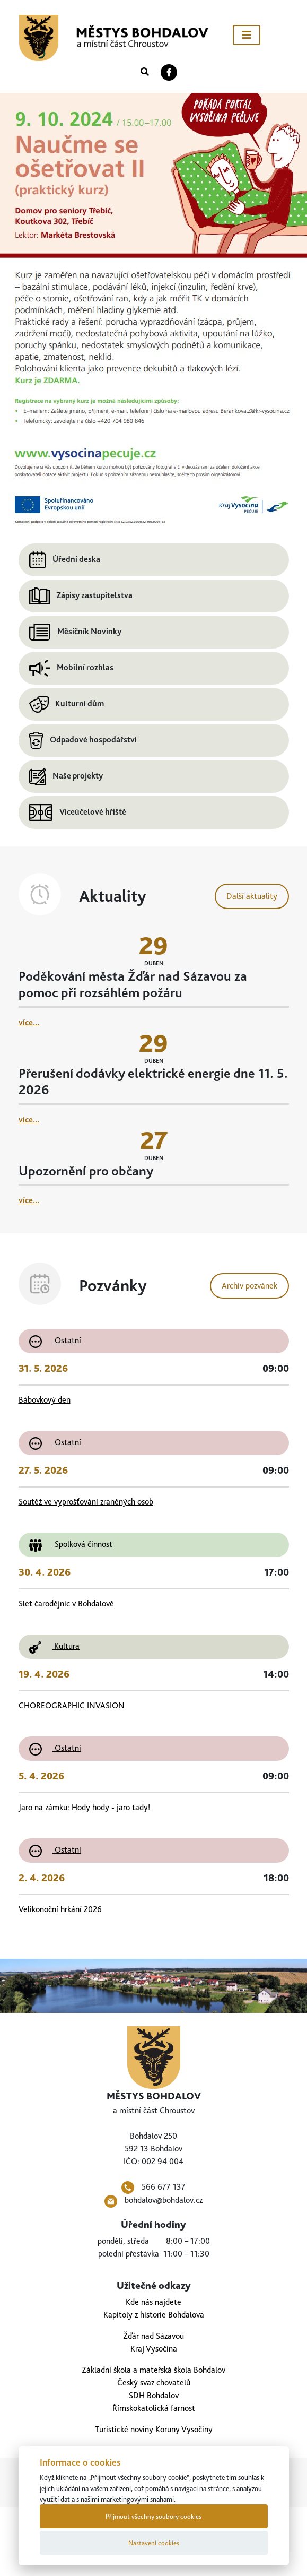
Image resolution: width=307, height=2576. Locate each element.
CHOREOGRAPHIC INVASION (72, 1705)
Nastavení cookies (153, 2543)
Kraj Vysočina (153, 2349)
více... (29, 1022)
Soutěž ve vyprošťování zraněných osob (86, 1502)
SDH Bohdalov (154, 2395)
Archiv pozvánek (249, 1286)
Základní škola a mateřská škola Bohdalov (153, 2370)
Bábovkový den (45, 1400)
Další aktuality (251, 896)
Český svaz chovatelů (153, 2383)
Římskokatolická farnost (153, 2408)
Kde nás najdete (153, 2302)
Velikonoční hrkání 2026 (60, 1909)
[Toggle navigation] (246, 35)
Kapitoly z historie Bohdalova (153, 2315)
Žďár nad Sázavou (153, 2336)
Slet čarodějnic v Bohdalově (66, 1603)
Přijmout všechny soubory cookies (153, 2516)
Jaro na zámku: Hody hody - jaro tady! (84, 1807)
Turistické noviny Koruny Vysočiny (154, 2429)
